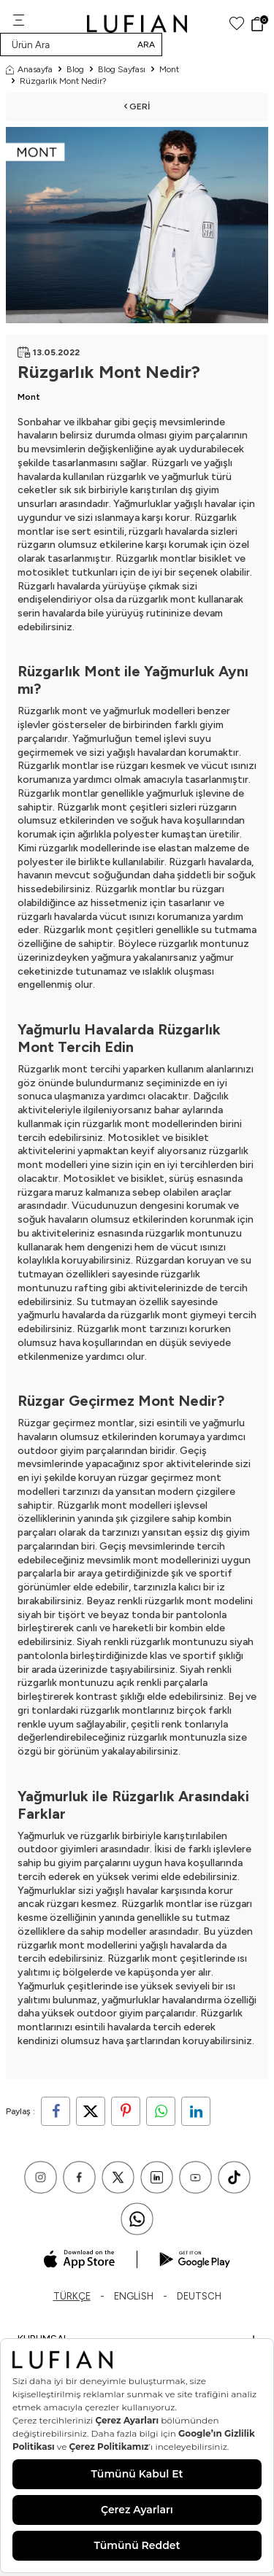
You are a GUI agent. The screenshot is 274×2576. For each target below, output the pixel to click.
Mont (169, 69)
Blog (75, 69)
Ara (146, 44)
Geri (137, 106)
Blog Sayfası (121, 69)
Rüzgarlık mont (53, 711)
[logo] (137, 24)
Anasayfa (29, 69)
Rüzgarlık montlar (156, 558)
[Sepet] (259, 24)
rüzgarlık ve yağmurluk (158, 477)
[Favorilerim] (236, 24)
